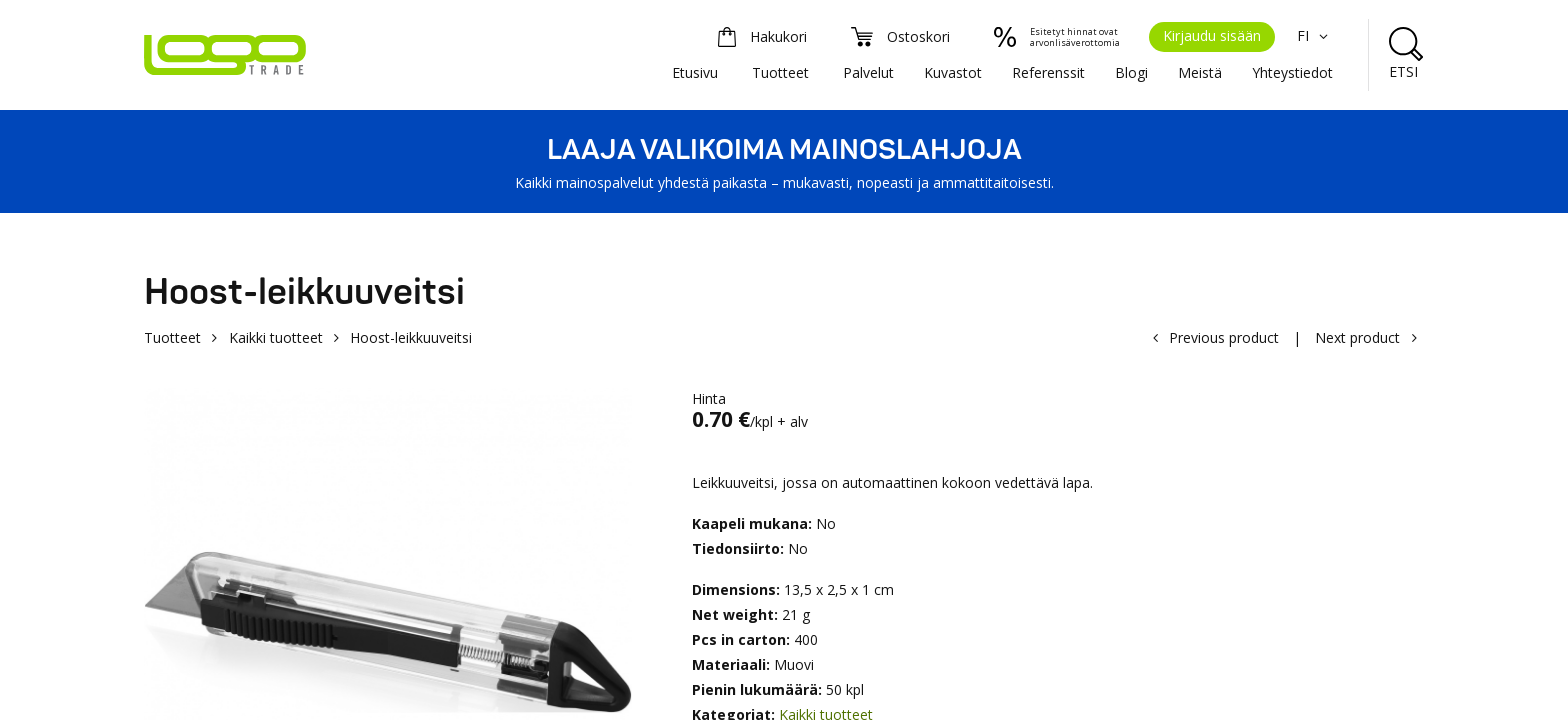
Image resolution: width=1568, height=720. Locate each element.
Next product (1357, 337)
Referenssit (1048, 72)
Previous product (1224, 337)
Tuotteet (780, 72)
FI (1315, 35)
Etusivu (695, 72)
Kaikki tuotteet (276, 337)
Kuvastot (953, 72)
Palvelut (868, 72)
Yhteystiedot (1292, 72)
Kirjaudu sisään (1212, 35)
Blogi (1131, 72)
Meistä (1200, 72)
